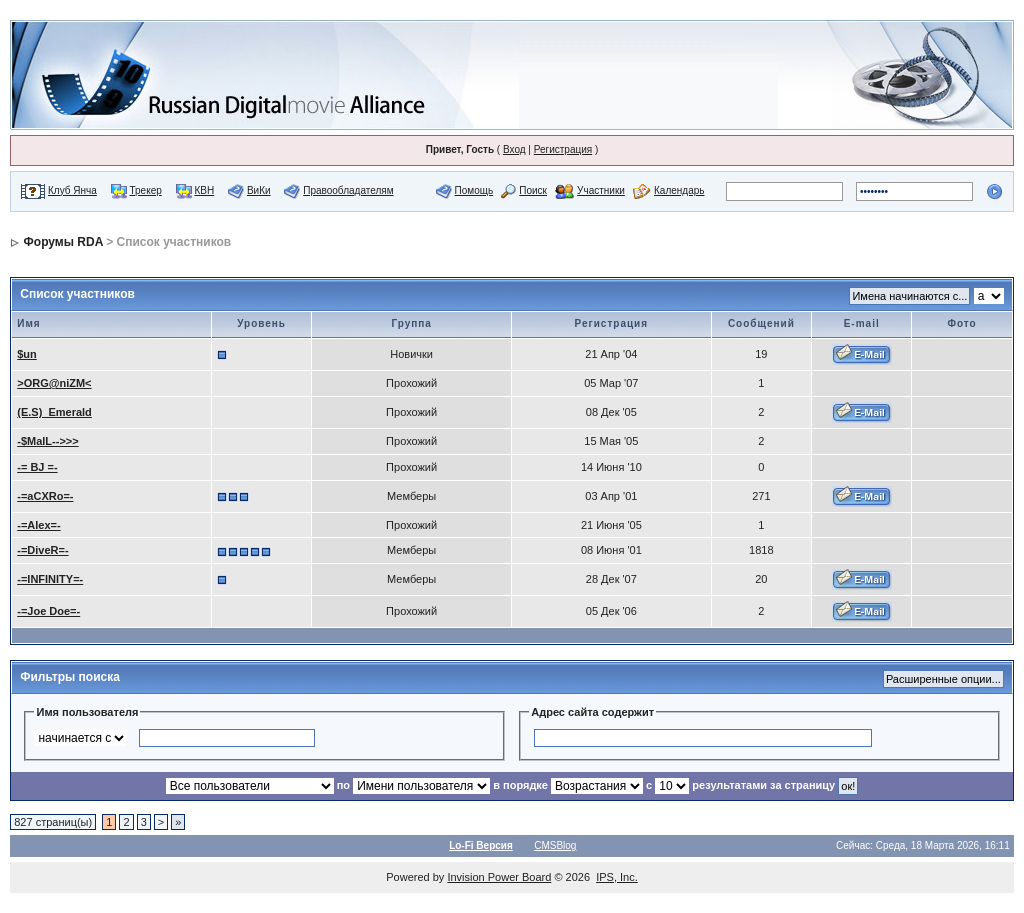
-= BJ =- (37, 467)
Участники (601, 190)
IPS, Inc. (617, 877)
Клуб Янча (72, 190)
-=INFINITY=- (50, 579)
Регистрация (563, 149)
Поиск (533, 190)
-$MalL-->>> (47, 441)
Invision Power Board (499, 877)
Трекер (146, 190)
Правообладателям (348, 190)
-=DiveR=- (42, 550)
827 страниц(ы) (53, 822)
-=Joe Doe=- (48, 611)
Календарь (679, 190)
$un (27, 354)
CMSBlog (555, 845)
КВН (204, 190)
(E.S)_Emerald (54, 412)
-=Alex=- (38, 525)
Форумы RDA (63, 242)
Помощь (474, 190)
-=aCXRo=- (45, 496)
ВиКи (259, 190)
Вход (514, 149)
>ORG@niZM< (54, 383)
